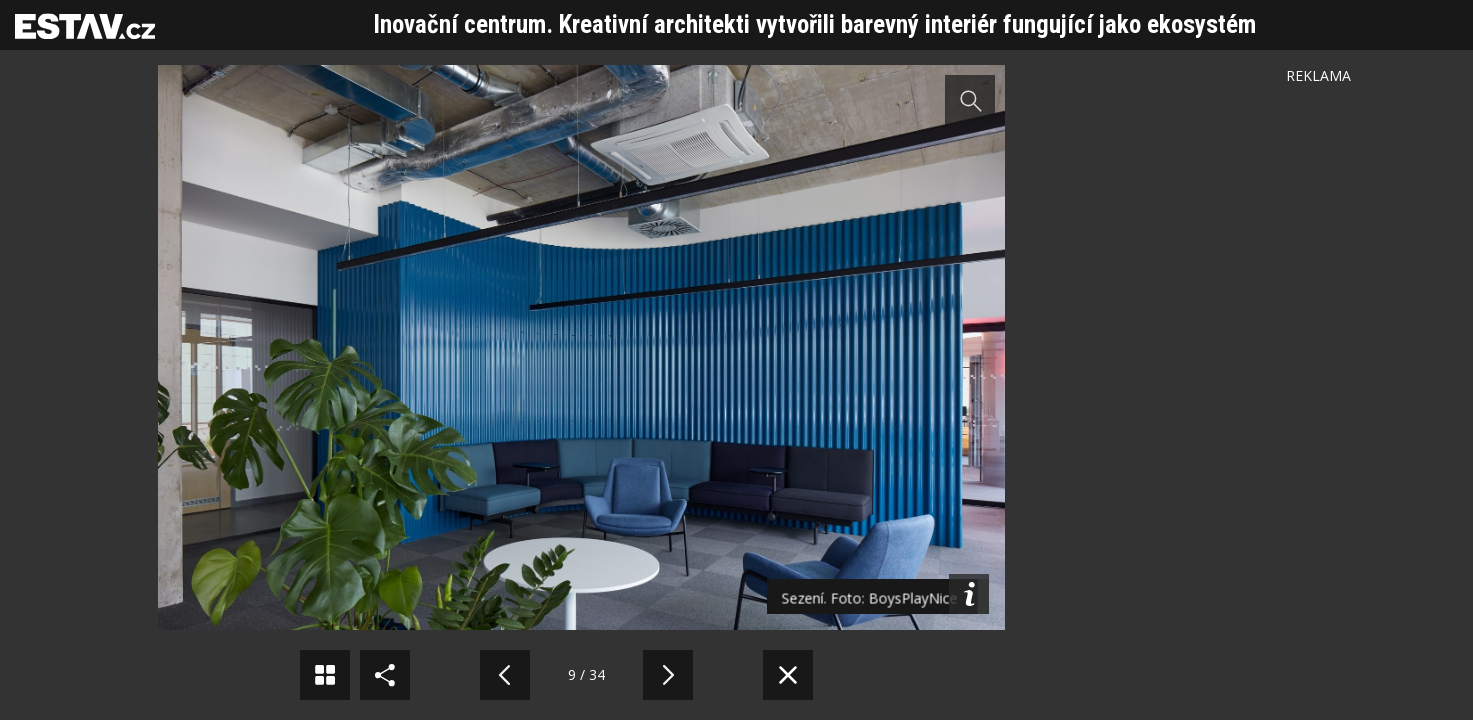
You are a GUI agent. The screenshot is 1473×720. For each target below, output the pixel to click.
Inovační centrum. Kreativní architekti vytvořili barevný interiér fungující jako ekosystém (814, 24)
